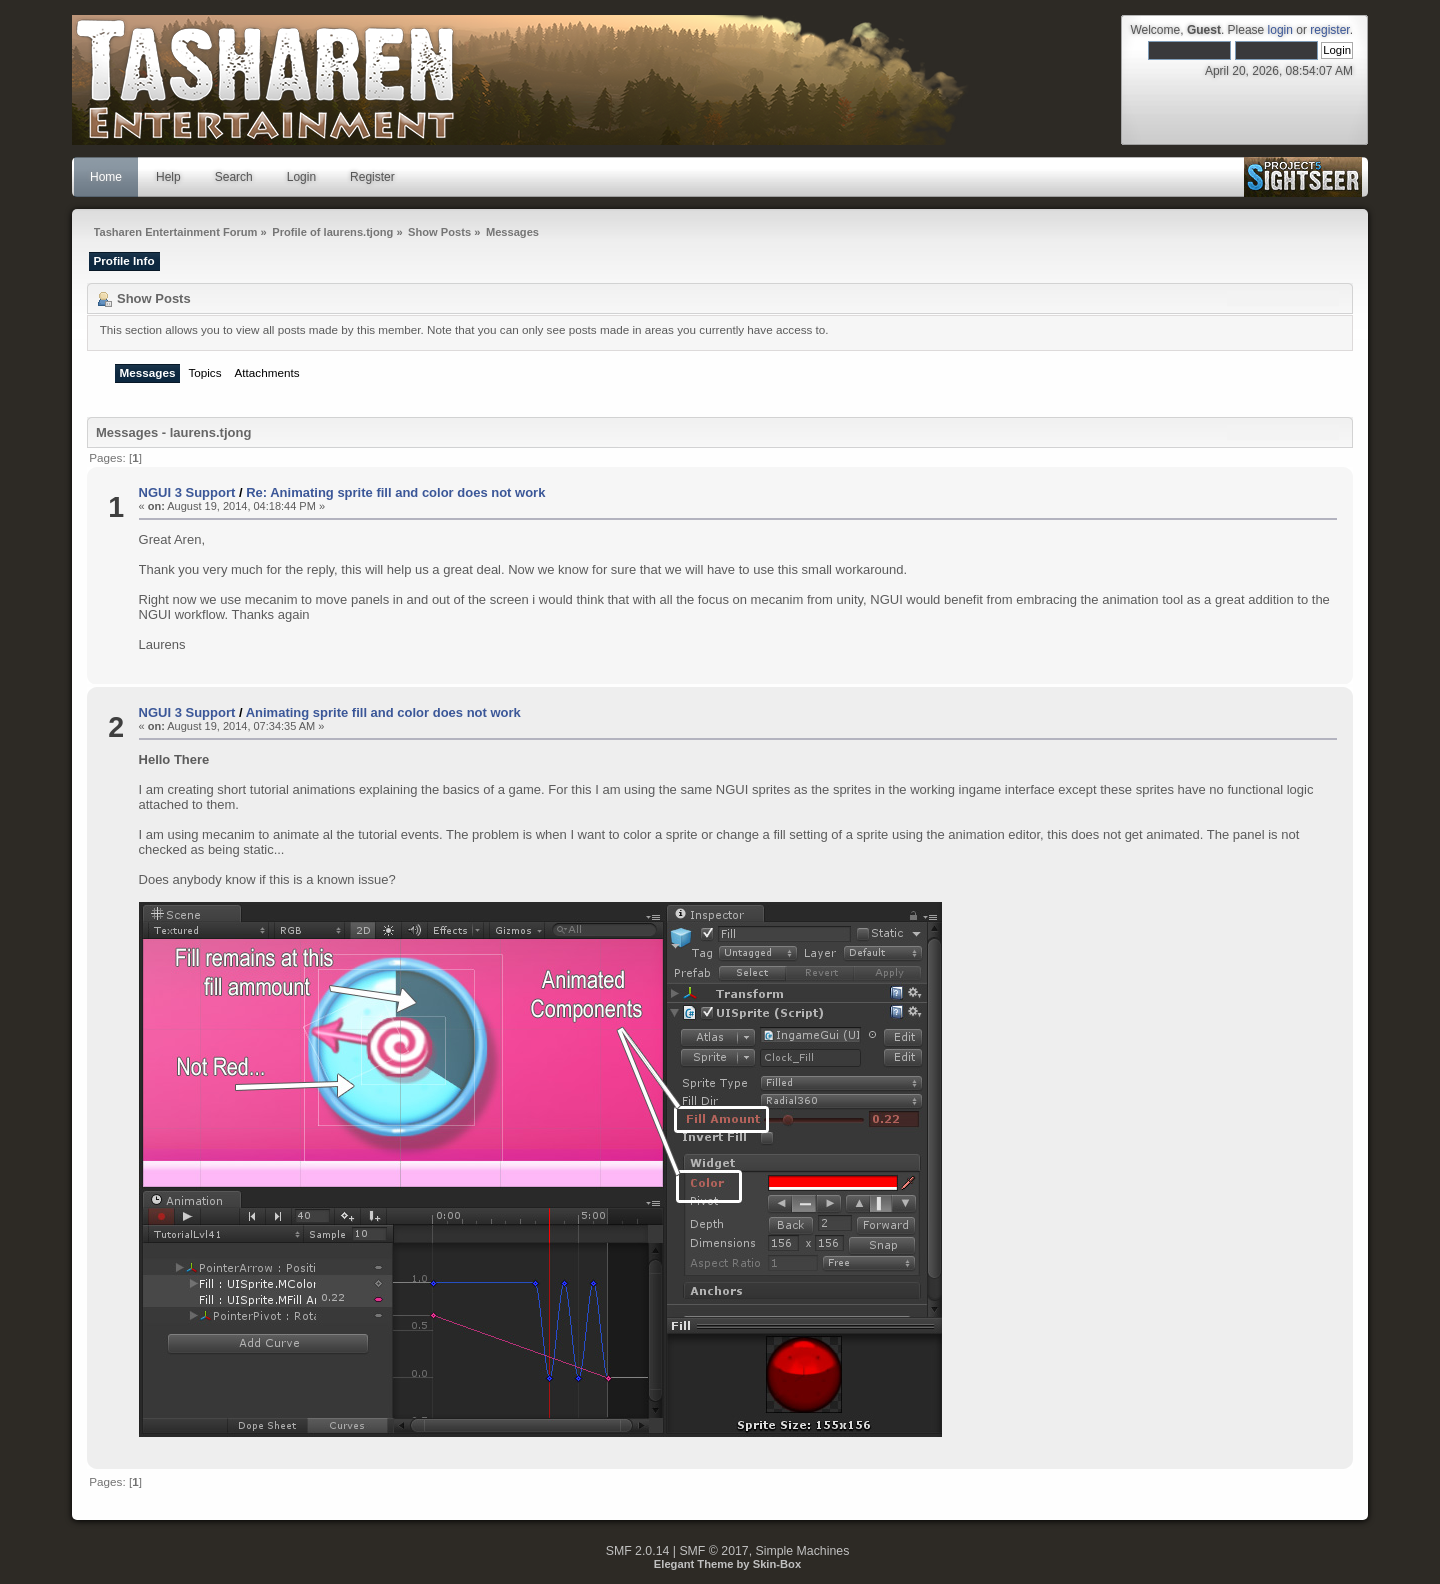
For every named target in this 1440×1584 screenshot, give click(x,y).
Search (234, 177)
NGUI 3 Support (187, 492)
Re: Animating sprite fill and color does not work (395, 492)
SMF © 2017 (713, 1551)
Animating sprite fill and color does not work (383, 712)
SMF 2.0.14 (638, 1551)
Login (301, 177)
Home (106, 177)
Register (372, 177)
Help (168, 177)
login (1280, 30)
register (1329, 30)
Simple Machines (803, 1551)
